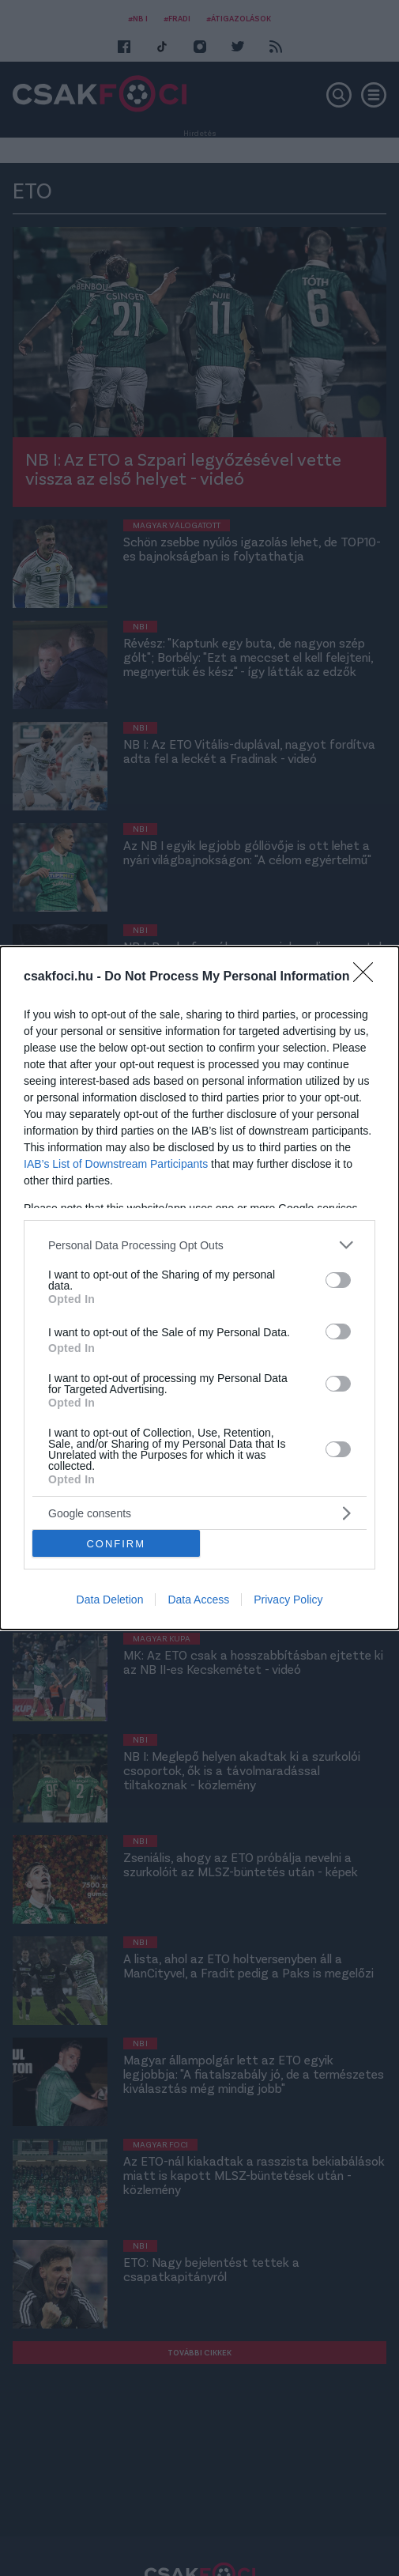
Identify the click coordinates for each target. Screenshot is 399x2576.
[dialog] (199, 1288)
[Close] (368, 977)
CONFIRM (115, 1543)
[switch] (338, 1280)
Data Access (198, 1599)
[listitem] (199, 1245)
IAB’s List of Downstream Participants (116, 1164)
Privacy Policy (288, 1599)
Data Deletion (110, 1599)
